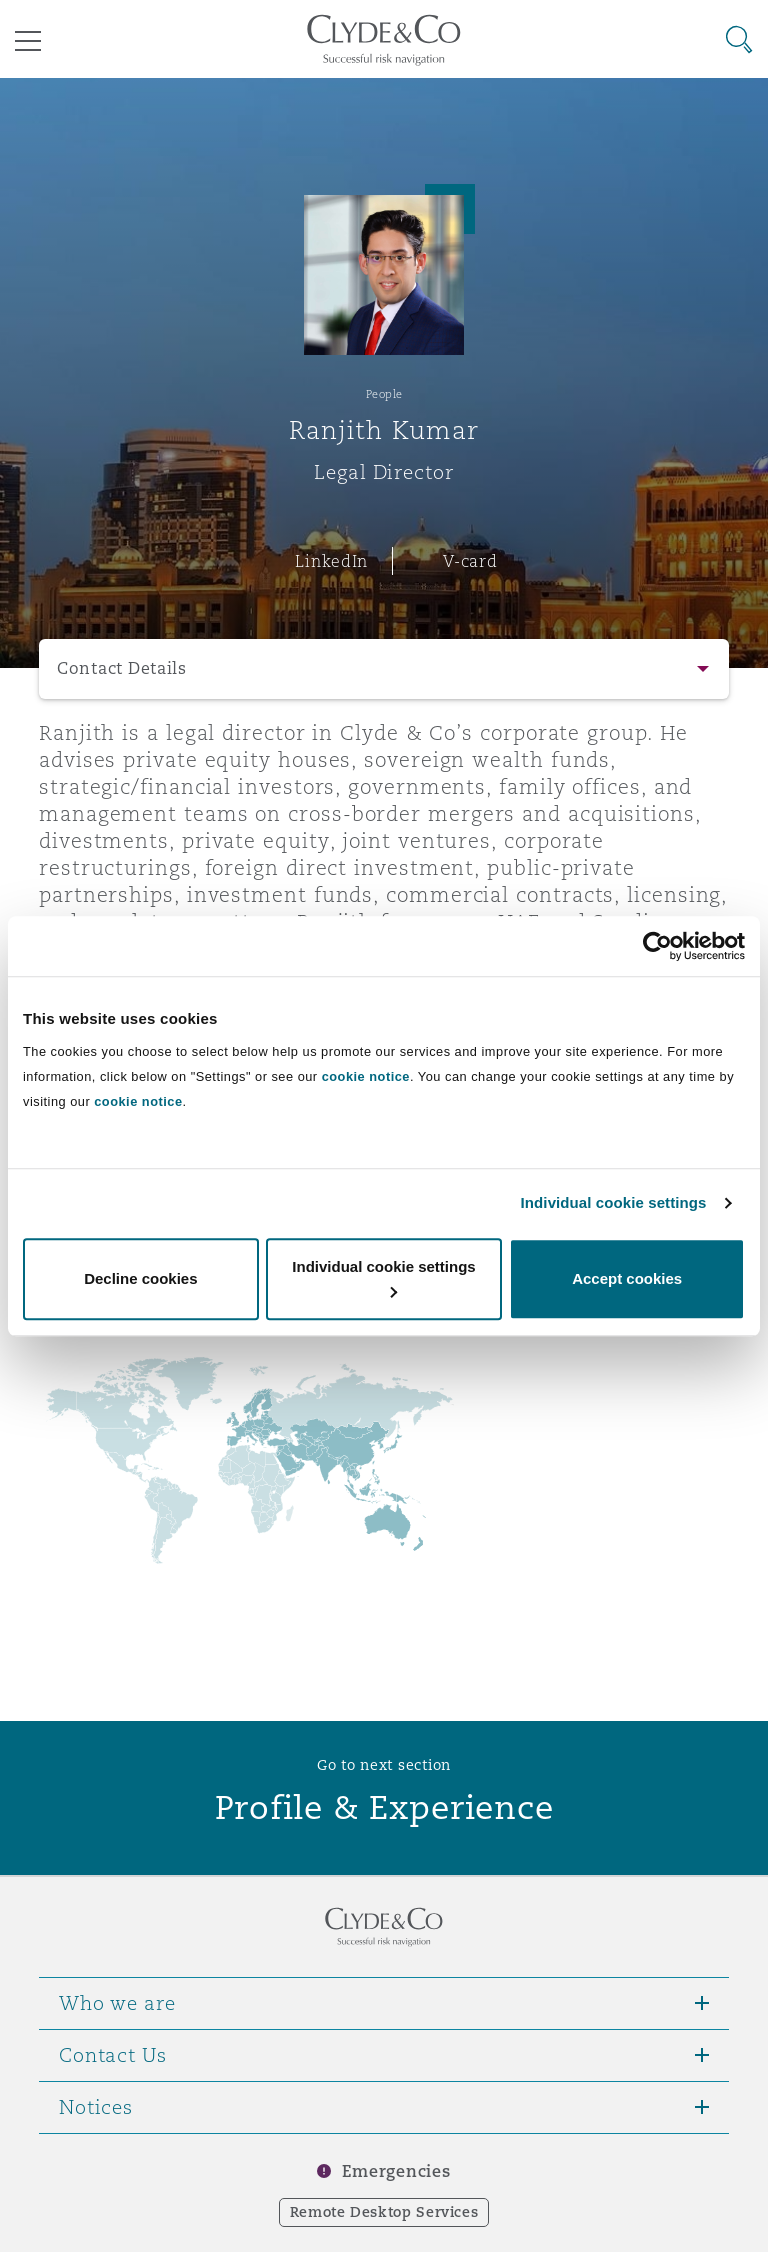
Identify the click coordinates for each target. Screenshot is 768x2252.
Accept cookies (627, 1278)
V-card (470, 561)
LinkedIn (331, 561)
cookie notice (366, 1076)
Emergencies (396, 2171)
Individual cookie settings (614, 1202)
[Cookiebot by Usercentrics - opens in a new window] (657, 946)
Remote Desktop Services (384, 2212)
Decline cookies (140, 1278)
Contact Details (122, 668)
